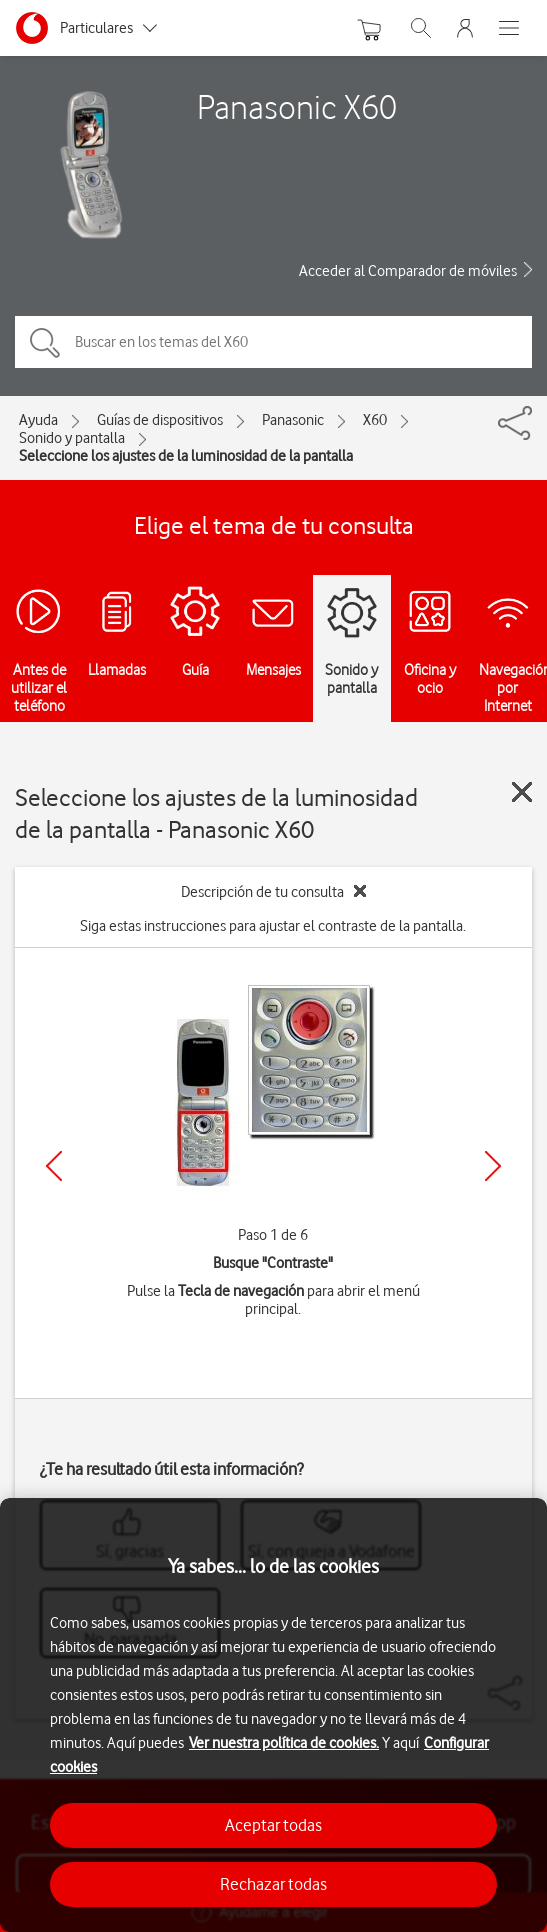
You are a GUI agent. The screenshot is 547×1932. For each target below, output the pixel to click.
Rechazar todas (273, 1884)
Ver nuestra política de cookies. (284, 1743)
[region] (273, 1715)
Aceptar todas (273, 1825)
